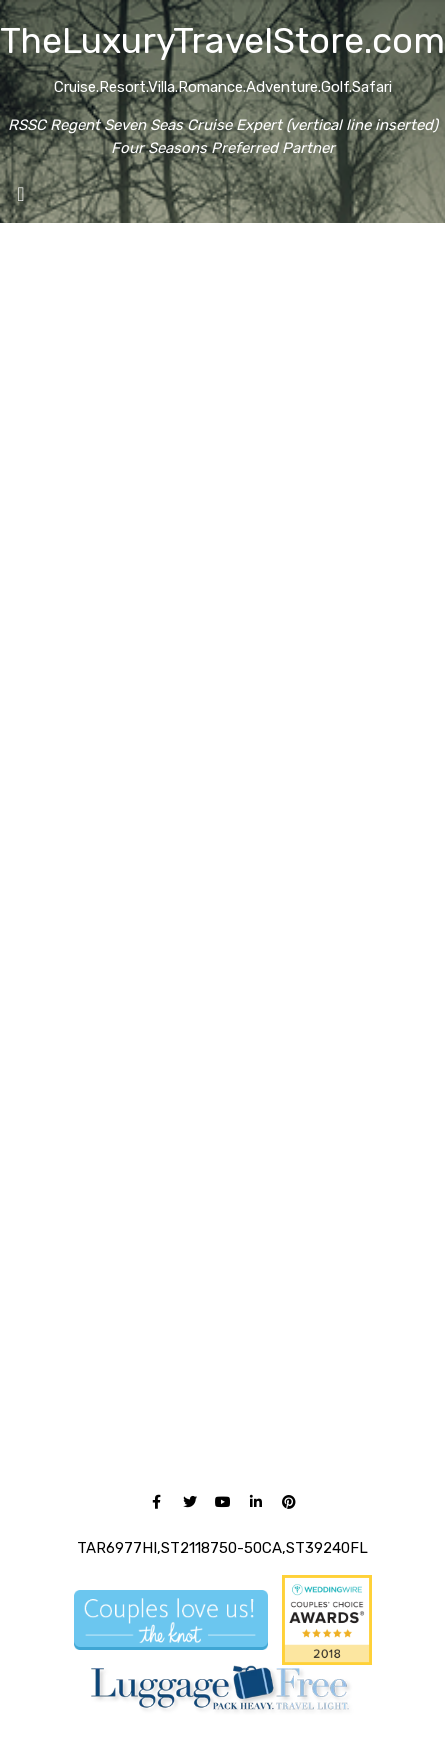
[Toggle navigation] (21, 199)
